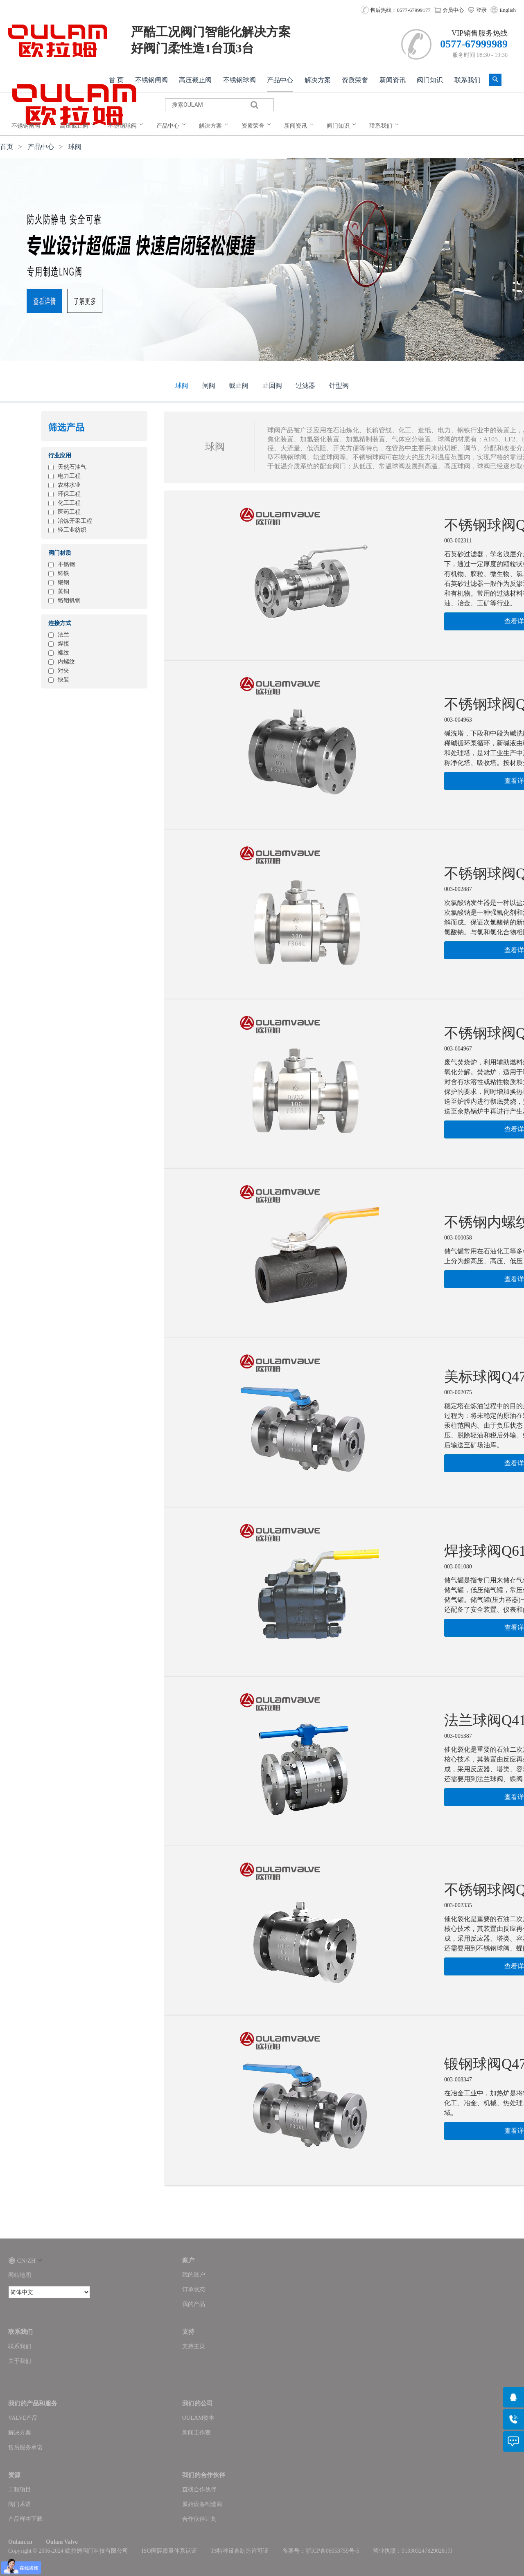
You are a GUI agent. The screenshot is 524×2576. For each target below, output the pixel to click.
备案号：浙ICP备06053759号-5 (320, 2551)
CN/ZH (25, 2260)
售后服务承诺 (25, 2447)
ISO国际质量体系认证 (169, 2551)
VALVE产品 (23, 2418)
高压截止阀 (195, 79)
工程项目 (19, 2489)
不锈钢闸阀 (151, 79)
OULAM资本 (198, 2418)
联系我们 (467, 79)
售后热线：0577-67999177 (396, 10)
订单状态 (193, 2289)
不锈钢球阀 (239, 79)
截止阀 (238, 385)
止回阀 (272, 385)
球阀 (74, 146)
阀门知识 (430, 79)
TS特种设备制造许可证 (239, 2551)
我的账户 (193, 2275)
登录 (477, 10)
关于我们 (19, 2361)
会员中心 (449, 10)
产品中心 (280, 79)
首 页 (116, 79)
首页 (6, 146)
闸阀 (208, 385)
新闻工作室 (196, 2433)
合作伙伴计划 (199, 2519)
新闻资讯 (392, 79)
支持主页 (193, 2346)
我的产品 (193, 2304)
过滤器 (305, 385)
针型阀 (339, 385)
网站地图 (19, 2275)
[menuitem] (31, 126)
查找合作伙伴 (199, 2489)
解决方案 (318, 79)
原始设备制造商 (202, 2504)
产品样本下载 (25, 2519)
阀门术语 (19, 2504)
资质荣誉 (355, 79)
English (507, 10)
